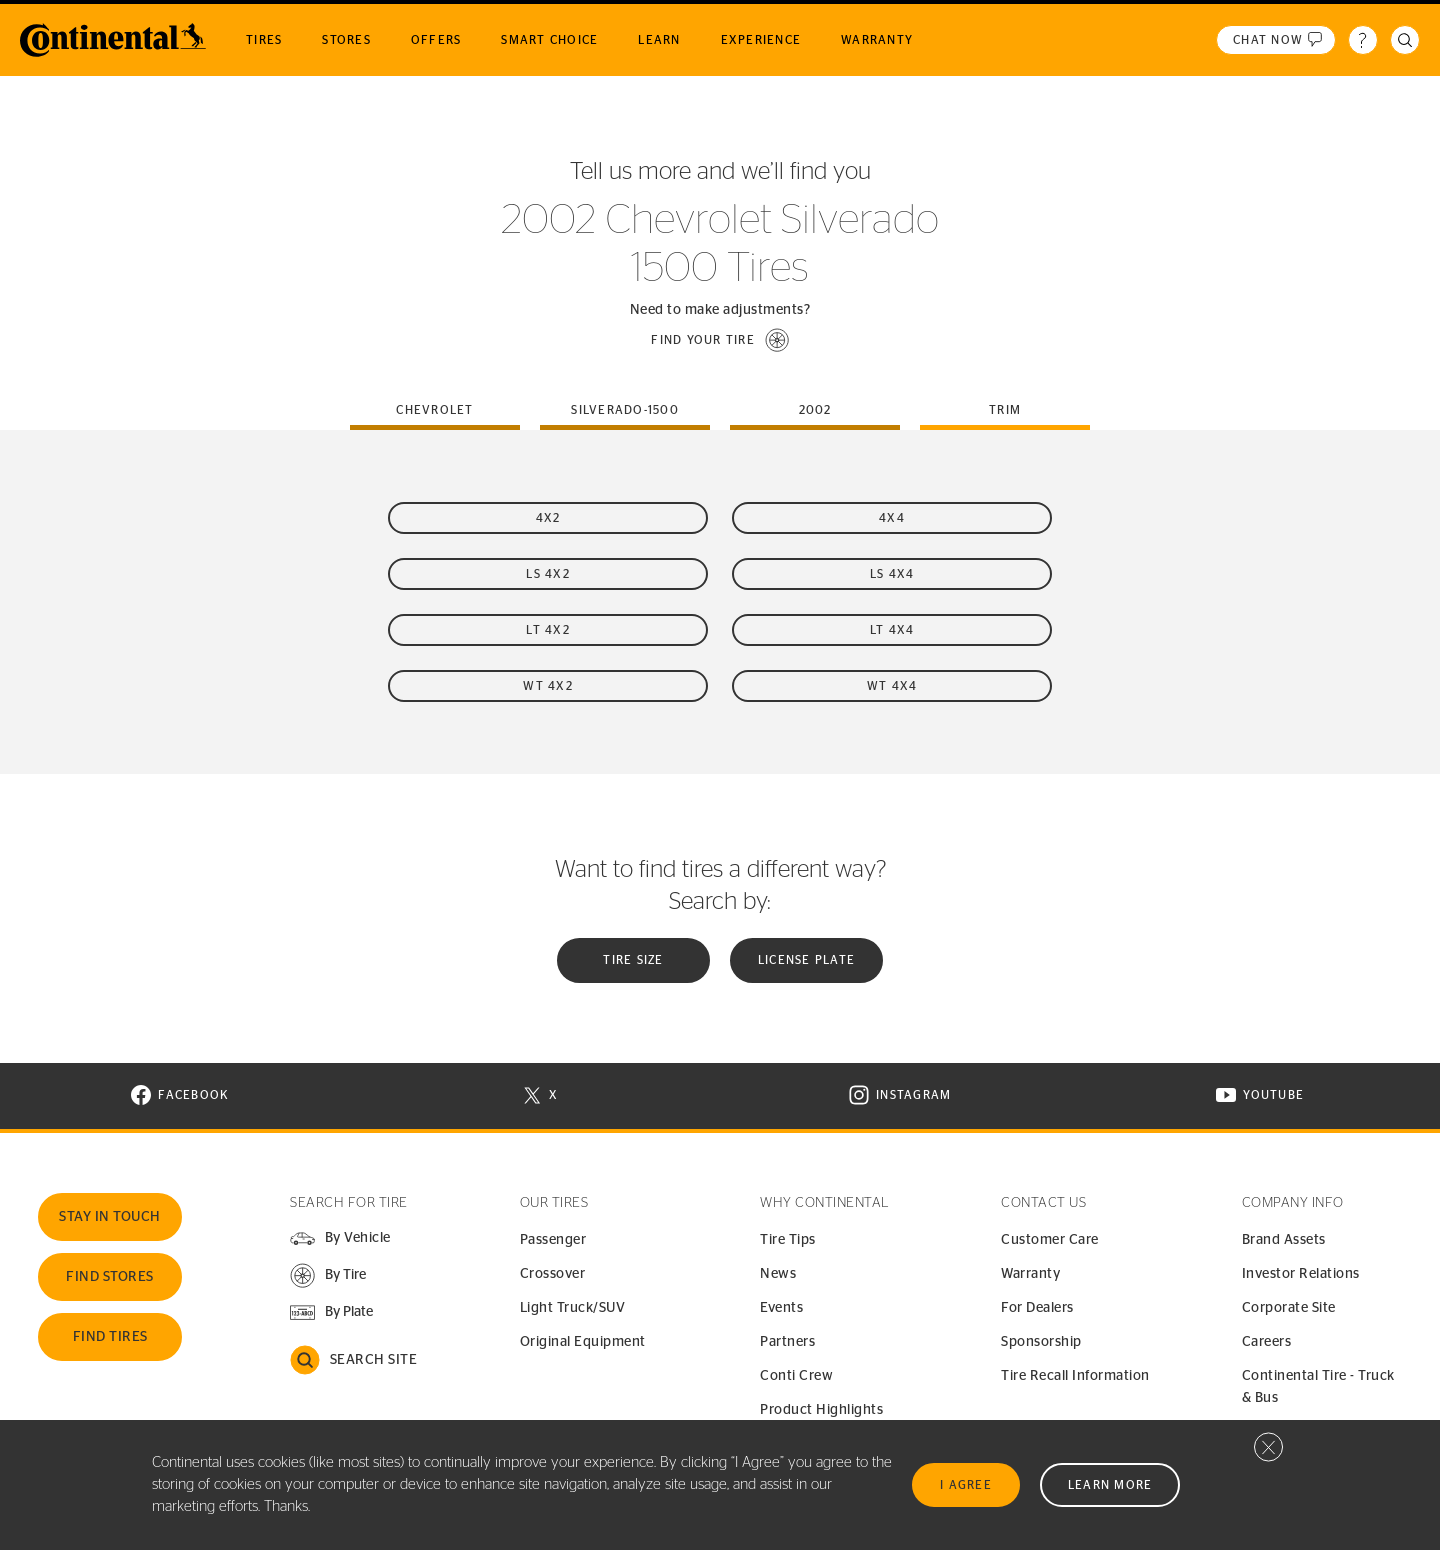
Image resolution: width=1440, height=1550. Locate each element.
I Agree (966, 1485)
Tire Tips (788, 1240)
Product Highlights (821, 1410)
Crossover (553, 1274)
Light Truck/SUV (573, 1308)
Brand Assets (1284, 1240)
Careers (1267, 1342)
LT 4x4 (892, 630)
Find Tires (110, 1337)
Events (781, 1308)
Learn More (1110, 1485)
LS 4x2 (548, 574)
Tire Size (633, 960)
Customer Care (1050, 1240)
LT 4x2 (548, 630)
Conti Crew (796, 1376)
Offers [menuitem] (436, 40)
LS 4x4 (892, 574)
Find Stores (110, 1277)
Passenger (553, 1240)
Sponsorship (1041, 1342)
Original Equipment (583, 1342)
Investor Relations (1301, 1274)
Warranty (1030, 1274)
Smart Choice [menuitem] (549, 40)
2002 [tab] (815, 410)
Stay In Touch (110, 1217)
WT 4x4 (892, 686)
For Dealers (1037, 1308)
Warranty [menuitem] (877, 40)
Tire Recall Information (1075, 1376)
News (778, 1274)
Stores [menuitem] (346, 40)
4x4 (892, 518)
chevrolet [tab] (434, 410)
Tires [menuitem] (264, 40)
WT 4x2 (548, 686)
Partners (787, 1342)
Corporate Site (1289, 1308)
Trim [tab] (1005, 410)
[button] (720, 340)
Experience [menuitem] (761, 40)
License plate (806, 960)
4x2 (548, 518)
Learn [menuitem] (659, 40)
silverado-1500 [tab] (625, 410)
